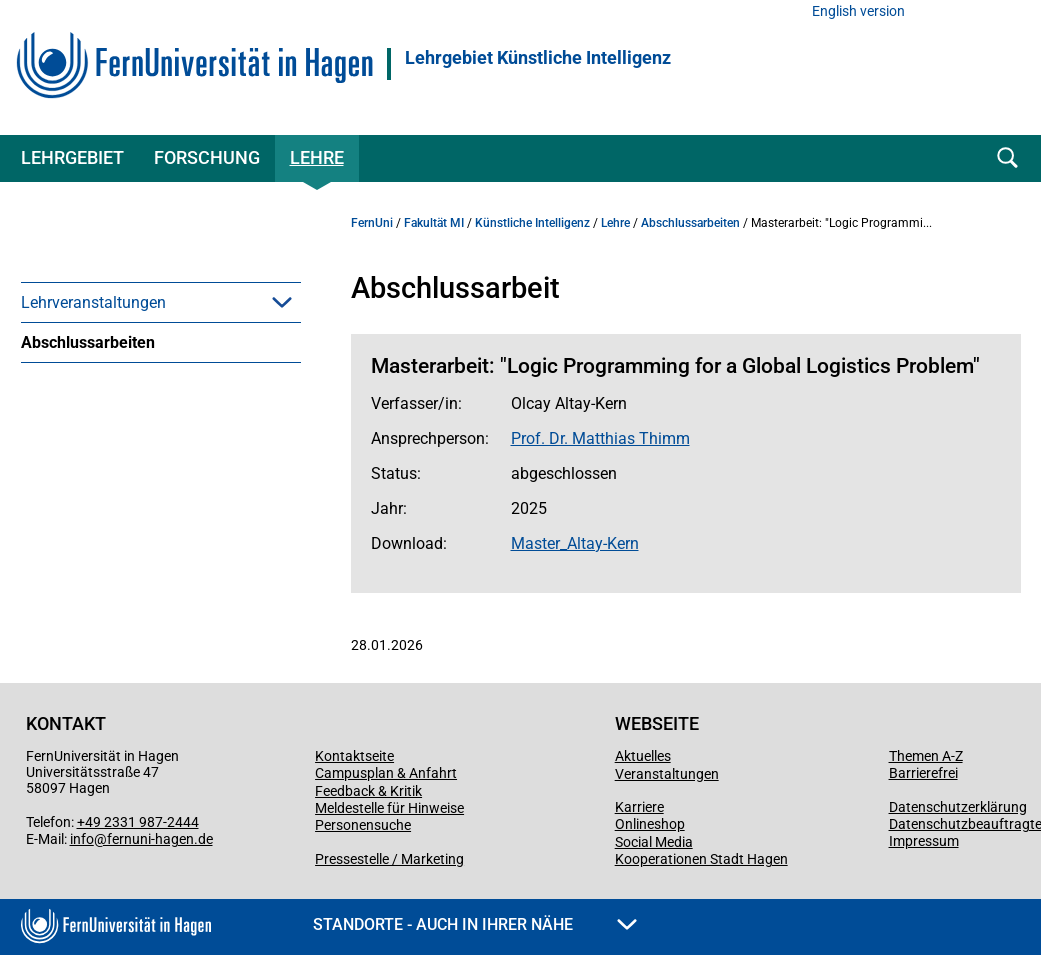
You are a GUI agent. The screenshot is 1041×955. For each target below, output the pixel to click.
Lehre (317, 157)
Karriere (639, 807)
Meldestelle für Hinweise (389, 808)
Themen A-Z (926, 756)
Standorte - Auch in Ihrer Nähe (475, 924)
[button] (282, 302)
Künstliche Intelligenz (532, 223)
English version (858, 11)
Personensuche (363, 825)
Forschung (207, 157)
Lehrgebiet (72, 157)
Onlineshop (650, 824)
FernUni (372, 223)
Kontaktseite (354, 756)
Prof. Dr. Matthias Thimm (600, 438)
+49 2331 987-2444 (138, 822)
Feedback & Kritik (368, 791)
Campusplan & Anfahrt (386, 773)
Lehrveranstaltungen (93, 302)
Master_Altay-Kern (575, 543)
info (82, 839)
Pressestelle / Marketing (389, 859)
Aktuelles (643, 756)
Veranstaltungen (667, 774)
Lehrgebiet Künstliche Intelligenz (538, 58)
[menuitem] (161, 302)
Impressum (924, 841)
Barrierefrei (923, 773)
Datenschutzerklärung (958, 807)
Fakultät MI (434, 223)
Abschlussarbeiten (88, 342)
